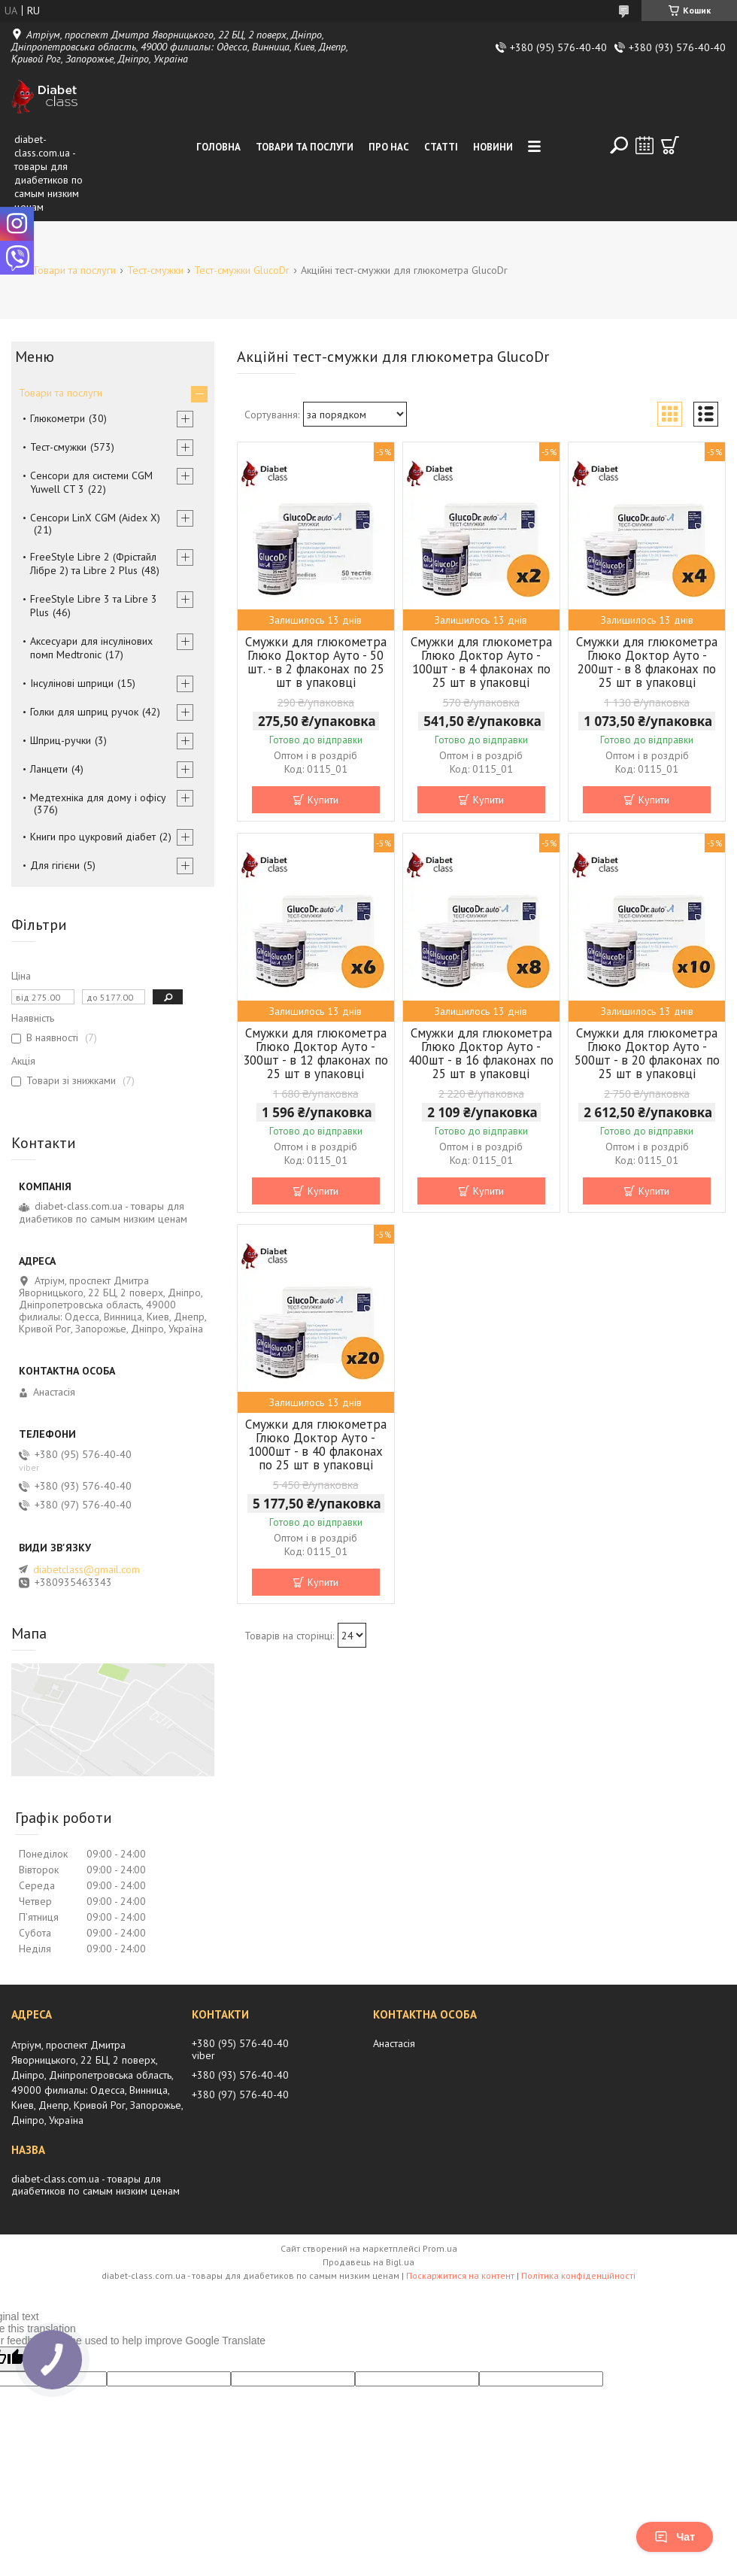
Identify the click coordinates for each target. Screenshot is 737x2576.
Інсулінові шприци (72, 683)
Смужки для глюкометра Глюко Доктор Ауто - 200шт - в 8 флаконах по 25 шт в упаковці (646, 662)
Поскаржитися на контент (460, 2275)
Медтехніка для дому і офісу (98, 797)
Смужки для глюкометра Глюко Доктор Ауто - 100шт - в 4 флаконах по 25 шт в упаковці (481, 662)
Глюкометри (57, 418)
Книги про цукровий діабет (93, 836)
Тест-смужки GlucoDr (242, 270)
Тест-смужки (155, 270)
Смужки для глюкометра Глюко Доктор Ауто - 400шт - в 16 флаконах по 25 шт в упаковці (481, 1053)
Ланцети (49, 769)
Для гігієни (55, 865)
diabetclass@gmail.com (86, 1569)
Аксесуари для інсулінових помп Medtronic (91, 647)
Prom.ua (440, 2248)
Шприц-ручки (60, 740)
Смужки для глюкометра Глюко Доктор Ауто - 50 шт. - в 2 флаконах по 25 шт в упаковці (316, 662)
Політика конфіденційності (578, 2275)
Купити (323, 800)
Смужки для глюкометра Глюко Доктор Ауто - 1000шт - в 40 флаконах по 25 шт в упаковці (316, 1444)
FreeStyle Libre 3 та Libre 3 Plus (93, 605)
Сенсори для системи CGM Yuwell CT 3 (91, 482)
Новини (493, 147)
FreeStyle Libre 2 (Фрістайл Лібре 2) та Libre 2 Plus (93, 563)
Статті (441, 147)
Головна (218, 147)
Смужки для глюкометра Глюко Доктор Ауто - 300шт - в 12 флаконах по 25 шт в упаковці (315, 1053)
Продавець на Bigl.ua (368, 2262)
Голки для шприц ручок (84, 711)
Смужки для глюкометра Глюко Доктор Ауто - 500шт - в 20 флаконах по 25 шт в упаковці (647, 1053)
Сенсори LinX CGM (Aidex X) (95, 517)
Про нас (388, 147)
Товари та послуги (304, 147)
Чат (674, 2537)
